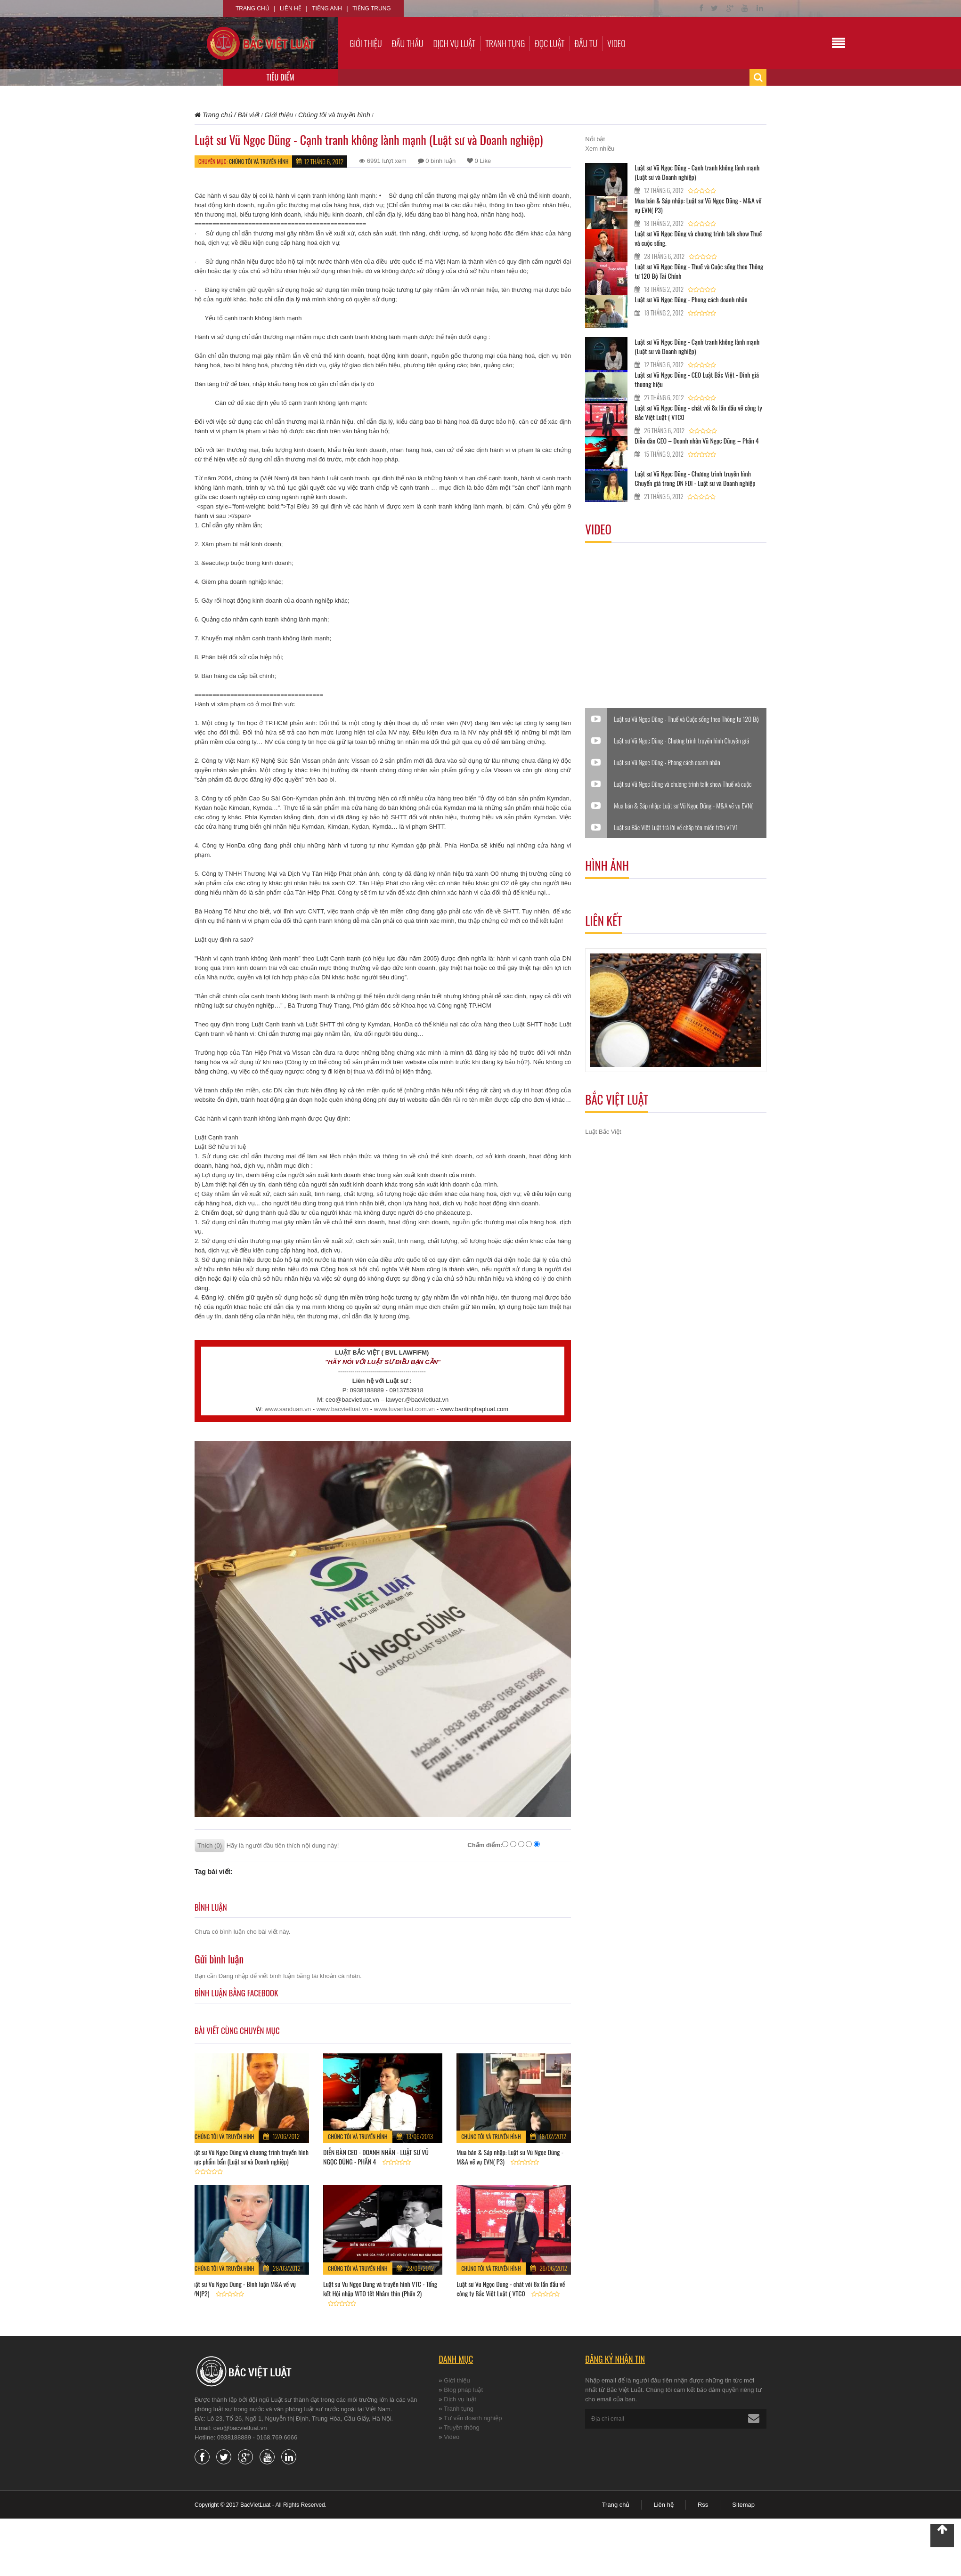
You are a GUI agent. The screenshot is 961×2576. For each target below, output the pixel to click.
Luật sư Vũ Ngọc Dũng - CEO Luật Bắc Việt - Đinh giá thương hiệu (697, 379)
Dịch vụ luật (454, 43)
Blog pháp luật (463, 2389)
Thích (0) (209, 1845)
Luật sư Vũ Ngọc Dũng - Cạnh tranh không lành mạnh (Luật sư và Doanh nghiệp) (697, 172)
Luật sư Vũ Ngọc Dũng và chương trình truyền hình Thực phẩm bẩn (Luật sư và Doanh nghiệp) (249, 2156)
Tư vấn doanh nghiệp (473, 2418)
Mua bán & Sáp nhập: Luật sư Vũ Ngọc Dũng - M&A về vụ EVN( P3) (509, 2156)
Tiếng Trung (371, 8)
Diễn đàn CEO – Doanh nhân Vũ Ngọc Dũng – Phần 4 (696, 440)
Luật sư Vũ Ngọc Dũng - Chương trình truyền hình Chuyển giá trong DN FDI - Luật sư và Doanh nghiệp (695, 478)
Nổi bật (595, 139)
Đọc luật (549, 43)
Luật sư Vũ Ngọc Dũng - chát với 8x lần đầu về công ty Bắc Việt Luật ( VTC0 (510, 2288)
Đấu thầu (407, 43)
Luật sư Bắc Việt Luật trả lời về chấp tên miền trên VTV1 (676, 827)
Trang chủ (252, 8)
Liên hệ (290, 8)
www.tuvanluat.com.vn (404, 1409)
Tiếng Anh (327, 8)
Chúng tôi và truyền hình (258, 161)
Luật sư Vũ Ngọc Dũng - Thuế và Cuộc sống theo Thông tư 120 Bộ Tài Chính (699, 271)
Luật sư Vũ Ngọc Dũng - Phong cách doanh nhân (691, 299)
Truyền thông (462, 2427)
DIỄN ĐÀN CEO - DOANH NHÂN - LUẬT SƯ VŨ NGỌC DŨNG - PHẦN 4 (376, 2156)
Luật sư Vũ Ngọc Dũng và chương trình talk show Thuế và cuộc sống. (698, 238)
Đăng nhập (233, 1975)
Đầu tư (586, 43)
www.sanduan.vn (288, 1409)
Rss (703, 2504)
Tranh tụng (505, 43)
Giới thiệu (366, 43)
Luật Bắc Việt (603, 1131)
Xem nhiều (599, 148)
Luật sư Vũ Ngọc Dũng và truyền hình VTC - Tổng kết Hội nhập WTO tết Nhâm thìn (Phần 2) (380, 2288)
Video (616, 43)
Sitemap (743, 2504)
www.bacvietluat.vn (343, 1409)
